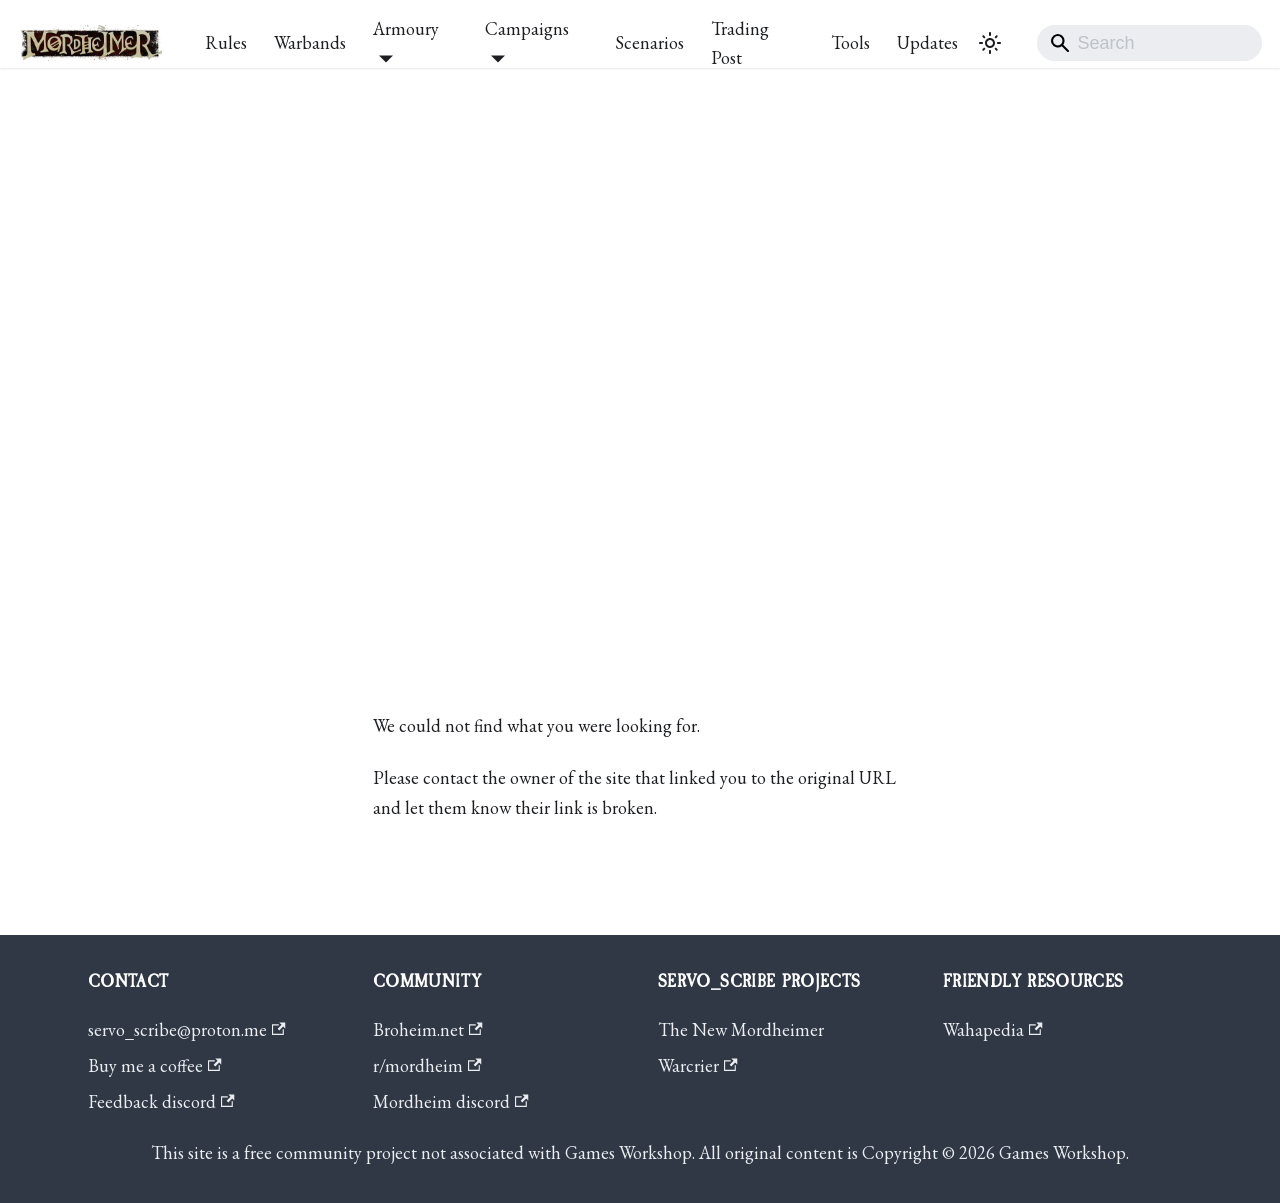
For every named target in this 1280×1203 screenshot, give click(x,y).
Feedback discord (161, 1101)
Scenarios (649, 42)
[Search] (1149, 43)
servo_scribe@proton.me (187, 1029)
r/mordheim (427, 1065)
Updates (927, 42)
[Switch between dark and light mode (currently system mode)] (990, 43)
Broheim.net (428, 1029)
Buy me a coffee (155, 1065)
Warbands (310, 42)
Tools (850, 42)
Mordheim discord (451, 1101)
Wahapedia (993, 1029)
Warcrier (698, 1065)
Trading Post (740, 43)
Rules (226, 42)
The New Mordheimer (741, 1029)
